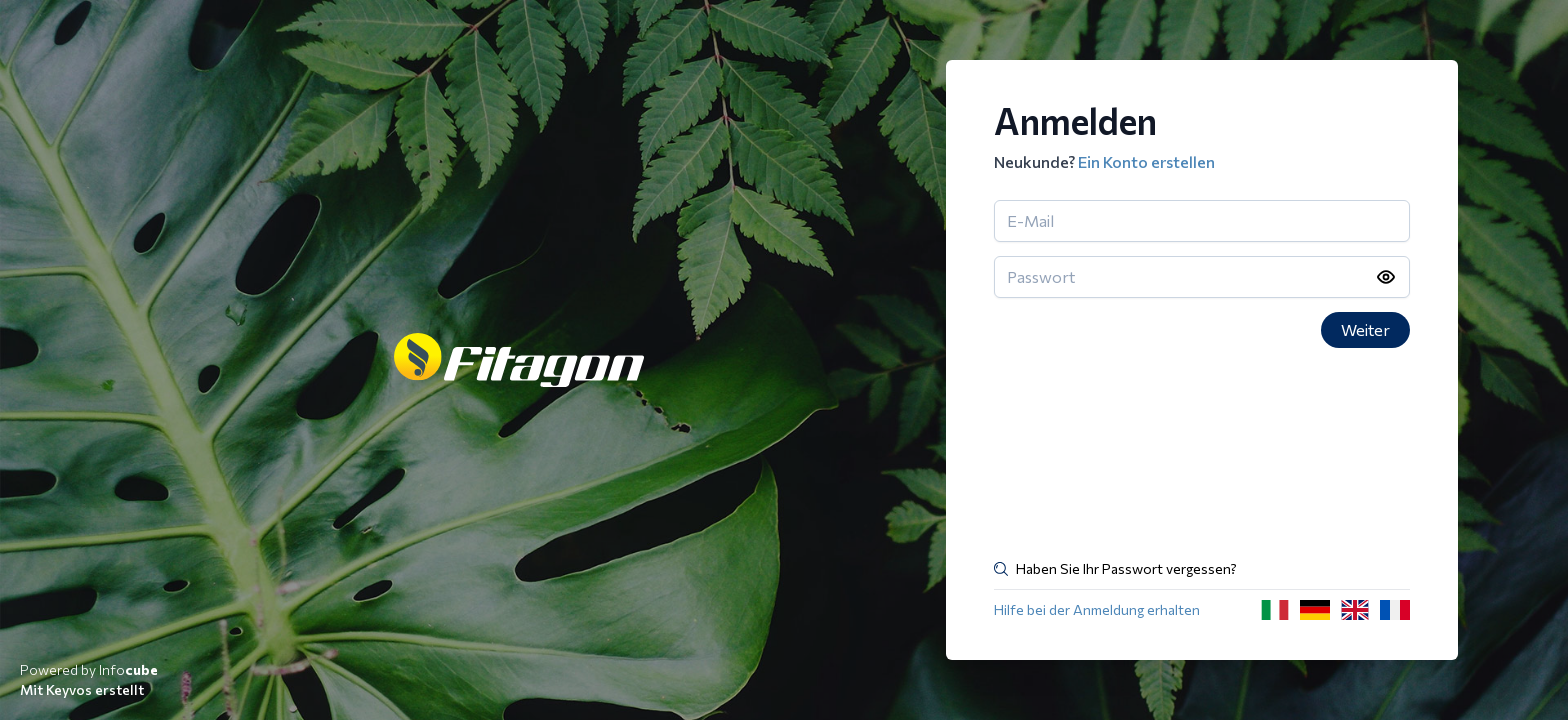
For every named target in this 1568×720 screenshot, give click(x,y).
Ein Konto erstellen (1146, 161)
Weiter (1365, 329)
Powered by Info (89, 669)
